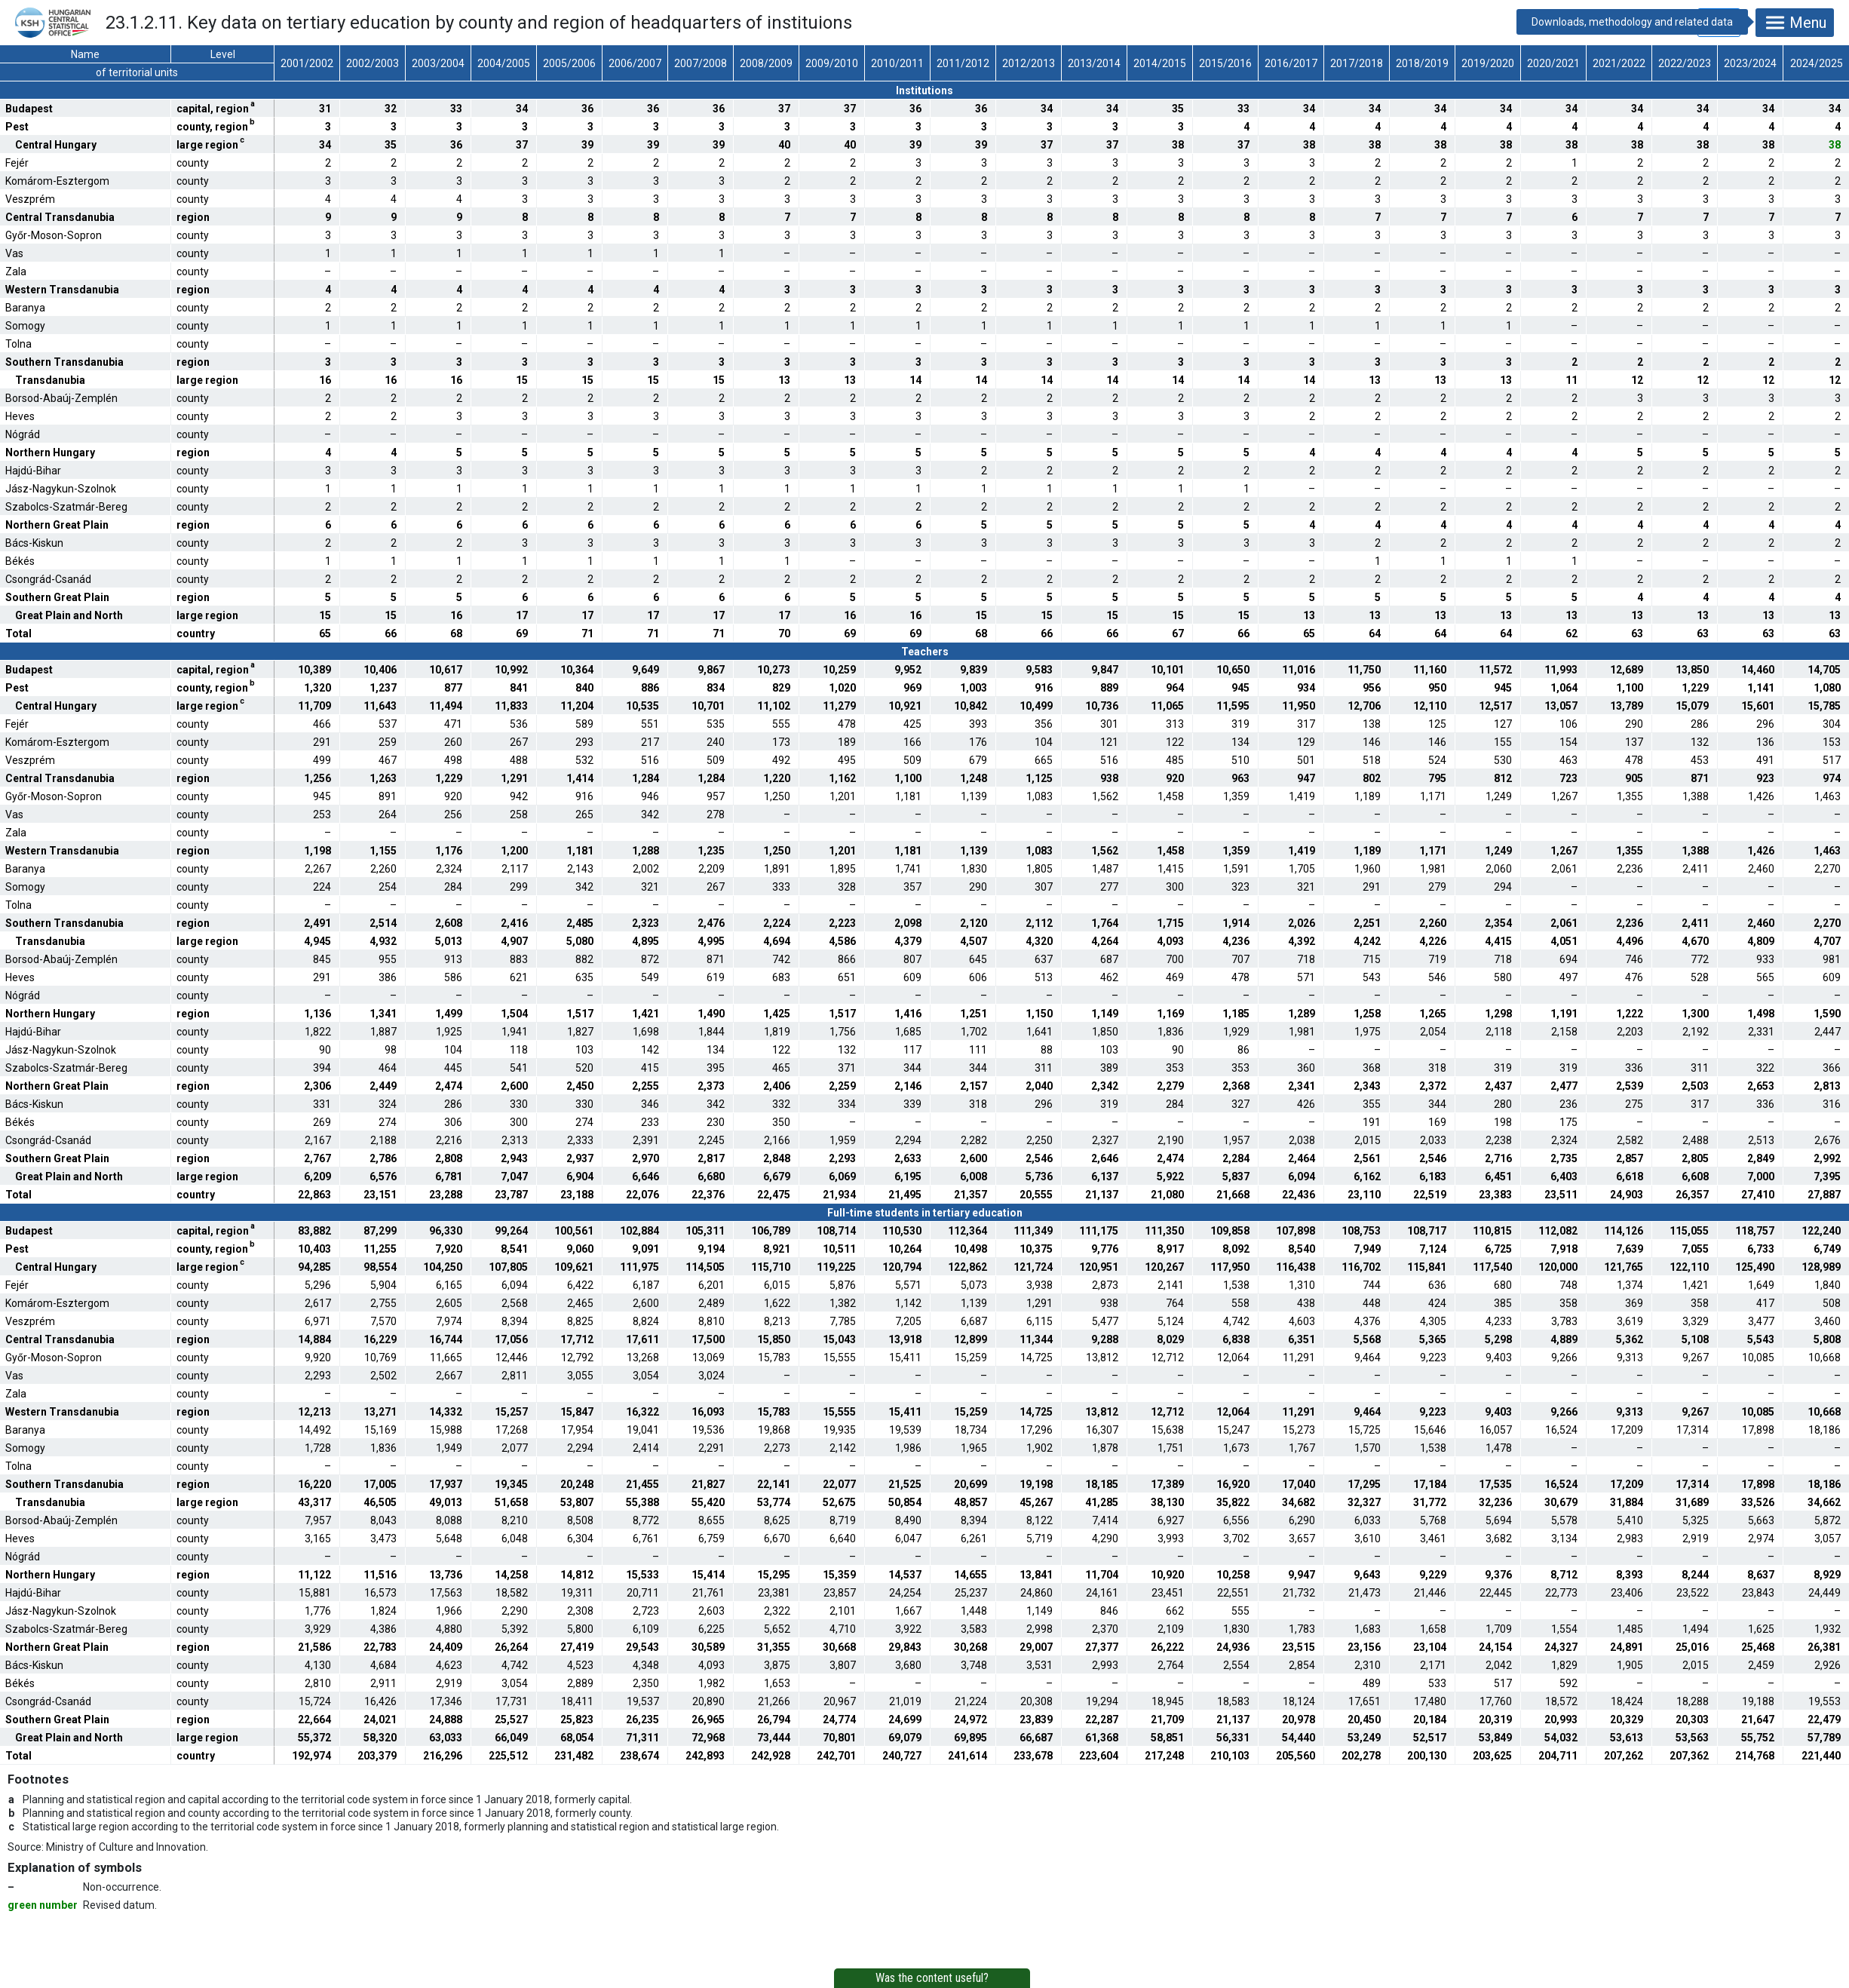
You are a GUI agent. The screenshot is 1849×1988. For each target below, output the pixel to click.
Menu (1794, 23)
